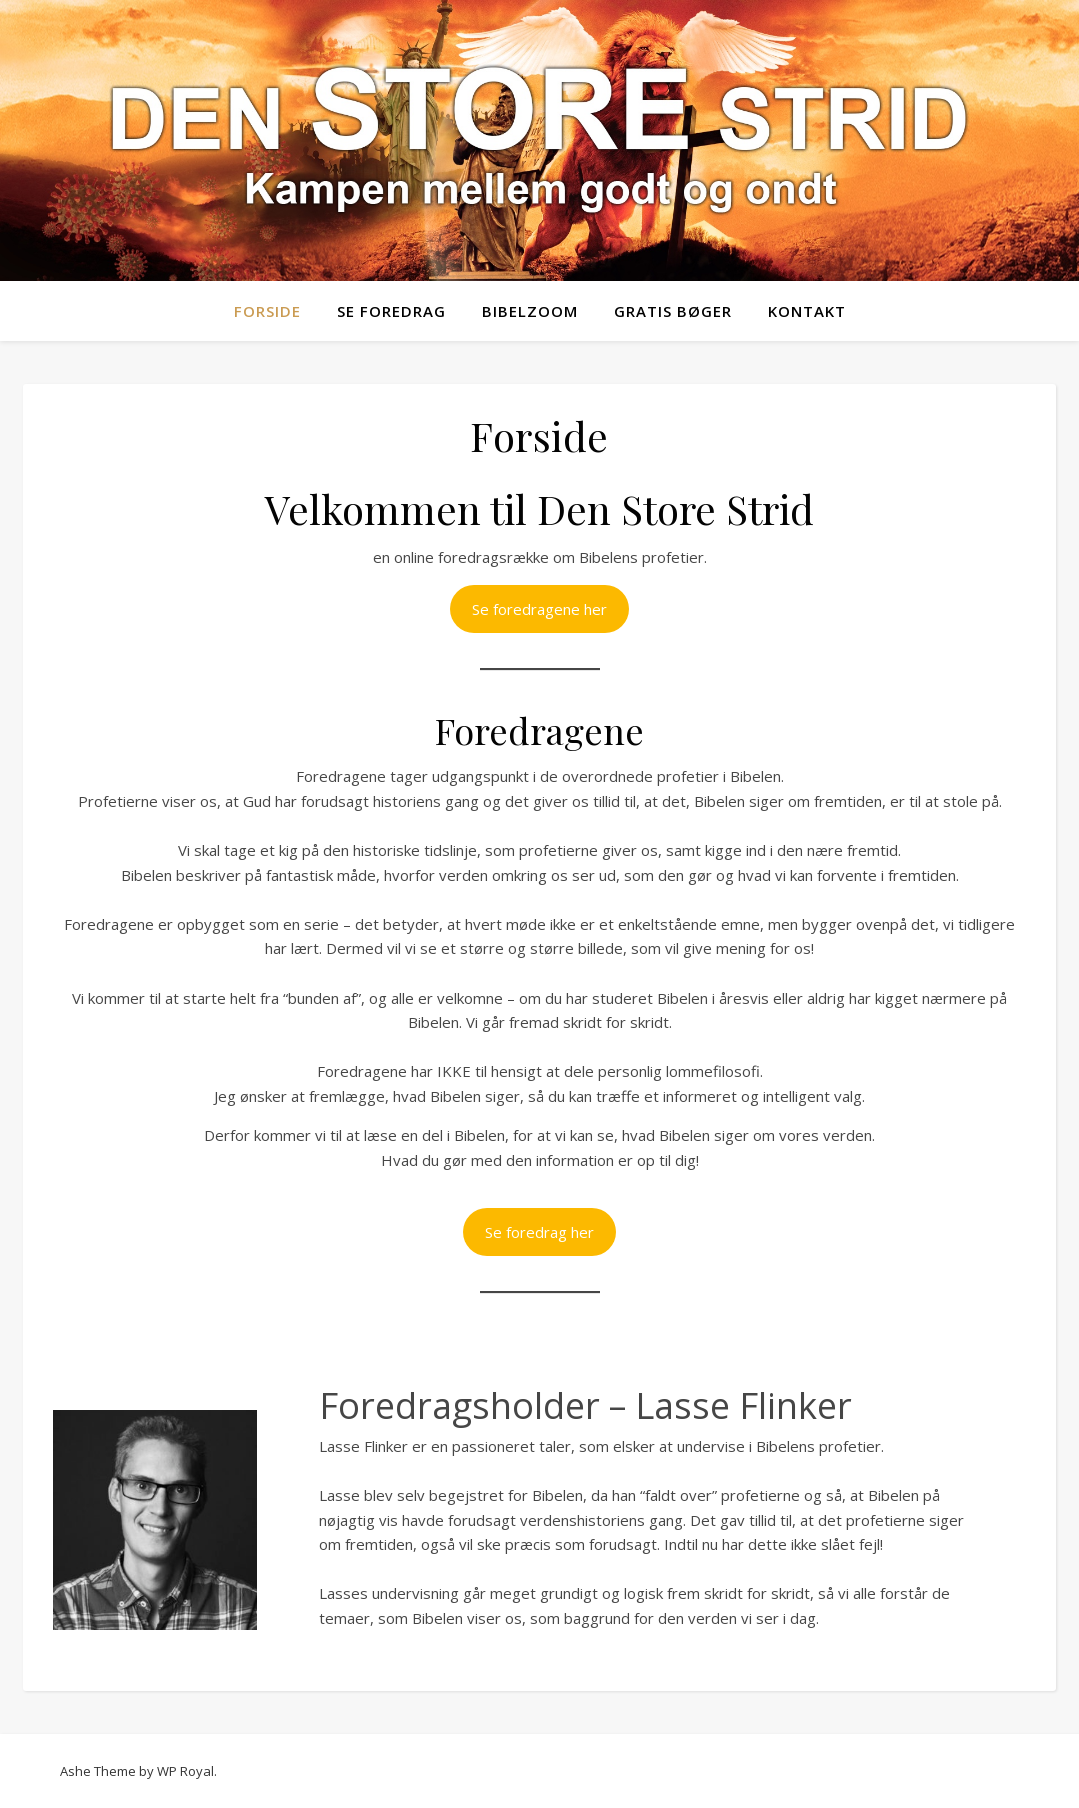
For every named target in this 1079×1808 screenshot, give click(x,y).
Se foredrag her (539, 1232)
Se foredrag (391, 311)
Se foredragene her (539, 609)
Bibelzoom (530, 311)
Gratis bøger (673, 311)
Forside (267, 311)
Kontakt (807, 311)
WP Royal (185, 1771)
